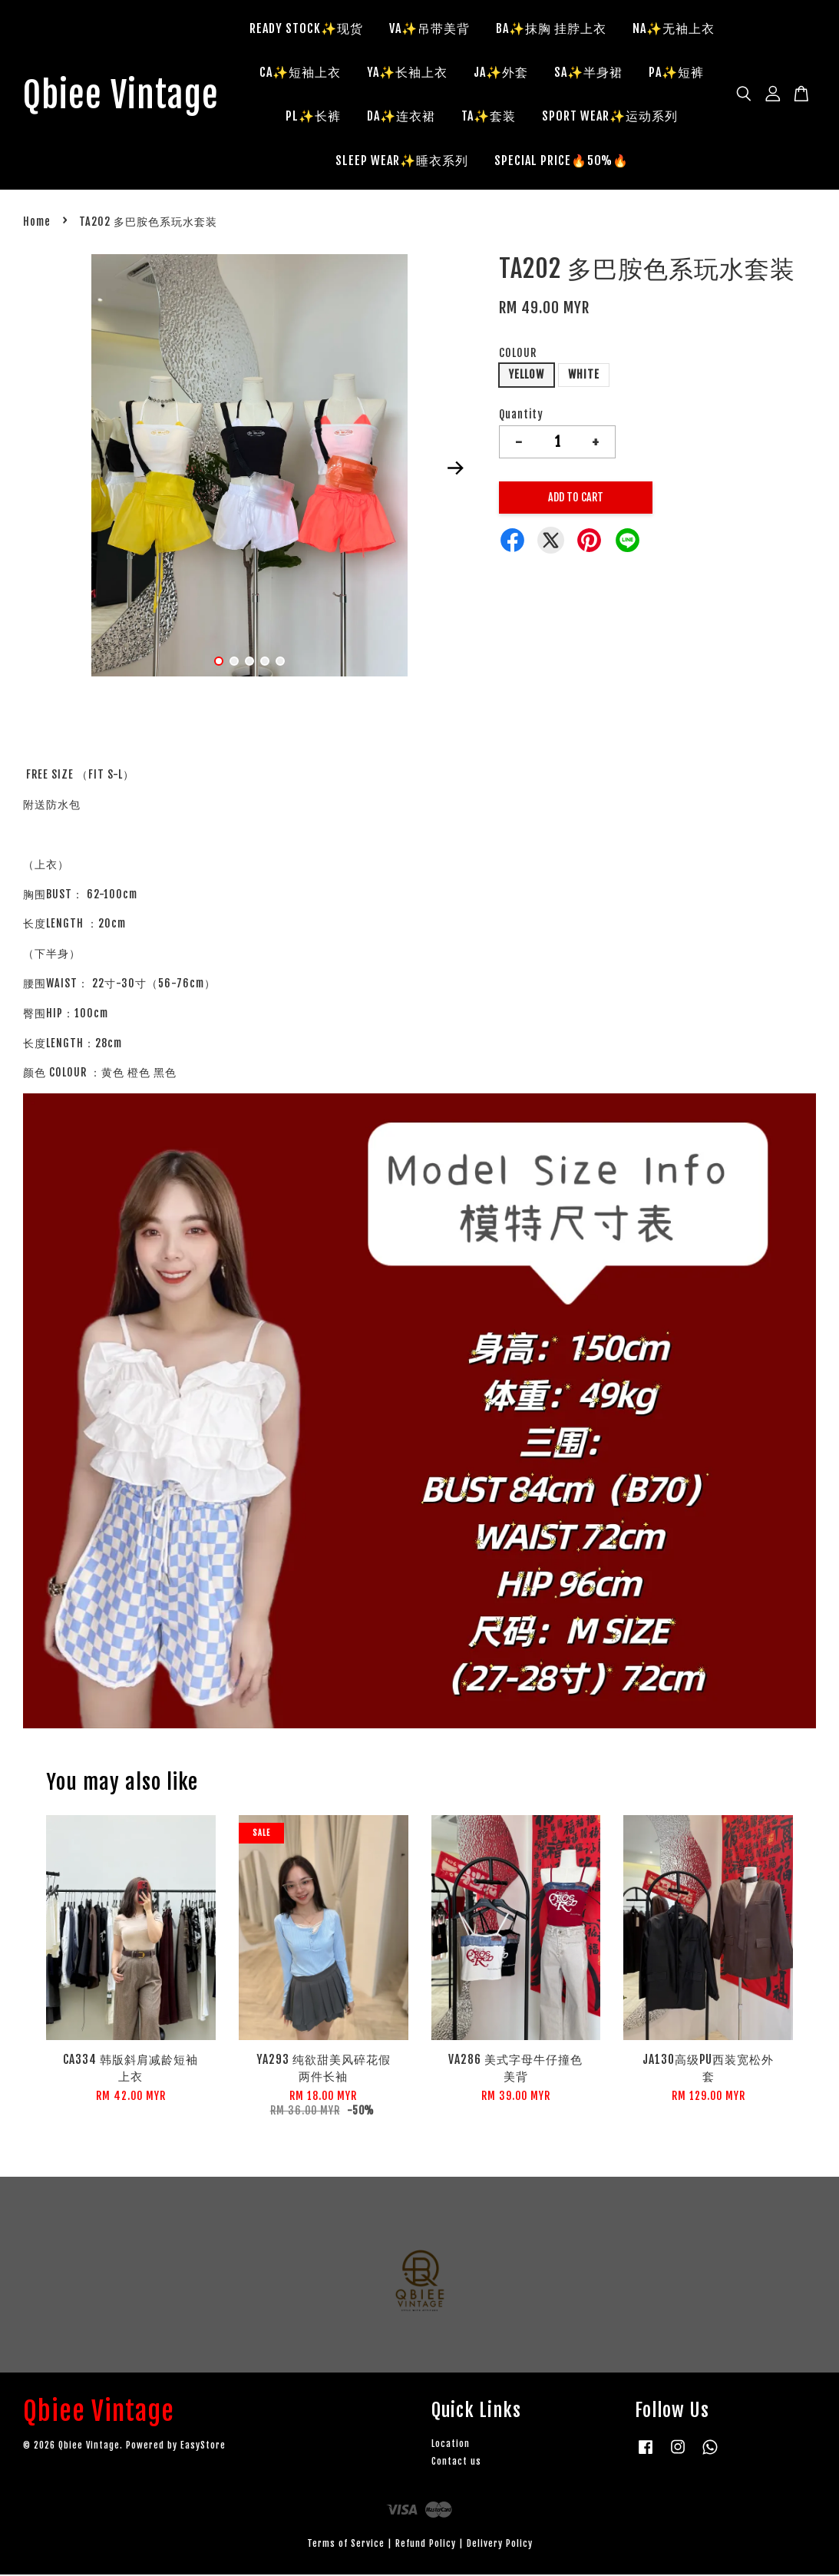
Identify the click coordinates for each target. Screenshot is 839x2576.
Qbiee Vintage (124, 96)
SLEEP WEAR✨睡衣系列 (486, 161)
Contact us (456, 2463)
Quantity (521, 415)
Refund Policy (425, 2545)
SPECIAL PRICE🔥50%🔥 (646, 161)
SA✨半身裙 (316, 116)
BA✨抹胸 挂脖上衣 (608, 29)
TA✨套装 (661, 116)
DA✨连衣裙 (574, 116)
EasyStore (203, 2446)
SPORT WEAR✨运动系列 (326, 161)
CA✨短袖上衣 (446, 73)
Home (37, 223)
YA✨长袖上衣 (553, 73)
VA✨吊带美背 (487, 29)
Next (455, 469)
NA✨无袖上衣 (338, 73)
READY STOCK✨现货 (364, 29)
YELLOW (526, 375)
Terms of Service (346, 2545)
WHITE (584, 375)
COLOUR (518, 353)
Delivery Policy (500, 2545)
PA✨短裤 (404, 116)
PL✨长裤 (486, 116)
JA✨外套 (646, 73)
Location (450, 2445)
